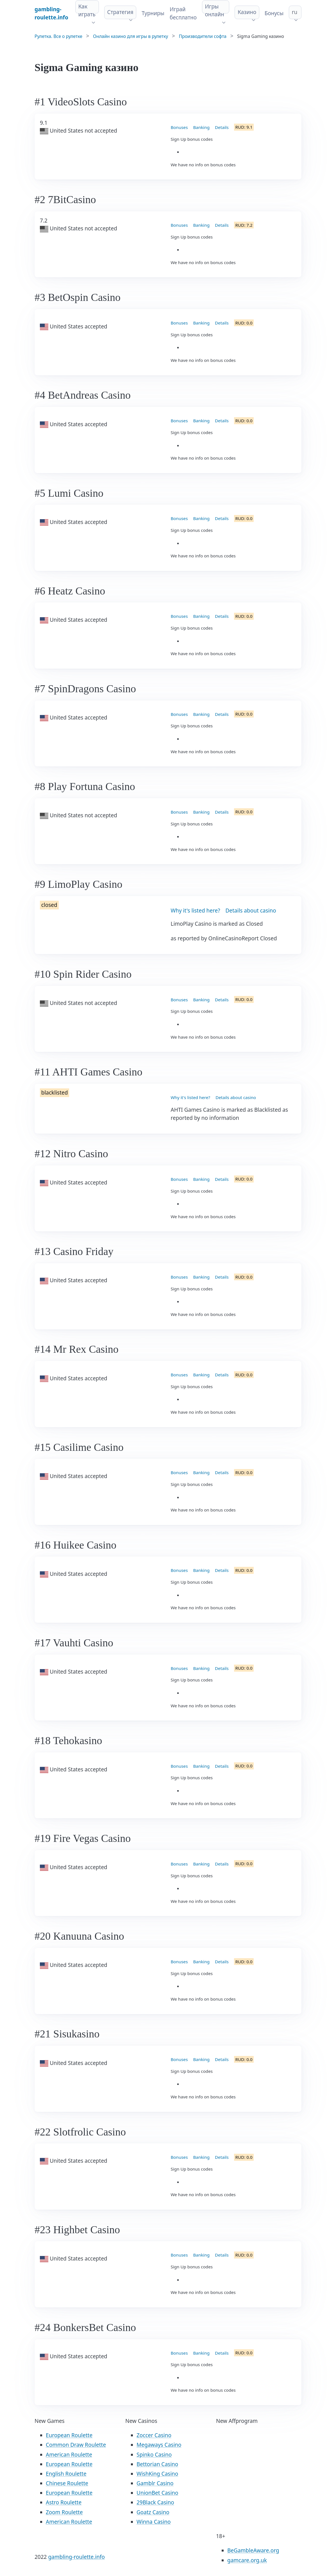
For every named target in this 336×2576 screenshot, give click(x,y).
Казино (247, 12)
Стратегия (120, 12)
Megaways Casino (159, 2444)
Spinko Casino (154, 2454)
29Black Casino (155, 2502)
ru (295, 12)
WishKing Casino (157, 2473)
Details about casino (250, 910)
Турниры (153, 13)
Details (222, 127)
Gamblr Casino (155, 2483)
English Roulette (66, 2473)
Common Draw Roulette (76, 2444)
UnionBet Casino (157, 2492)
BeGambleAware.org (253, 2550)
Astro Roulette (63, 2502)
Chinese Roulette (67, 2483)
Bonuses (179, 127)
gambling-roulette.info (76, 2557)
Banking (201, 127)
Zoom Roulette (64, 2512)
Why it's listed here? (195, 910)
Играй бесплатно (183, 13)
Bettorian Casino (157, 2464)
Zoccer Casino (154, 2435)
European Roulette (69, 2435)
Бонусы (274, 13)
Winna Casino (154, 2521)
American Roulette (69, 2454)
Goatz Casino (153, 2512)
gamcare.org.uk (247, 2560)
